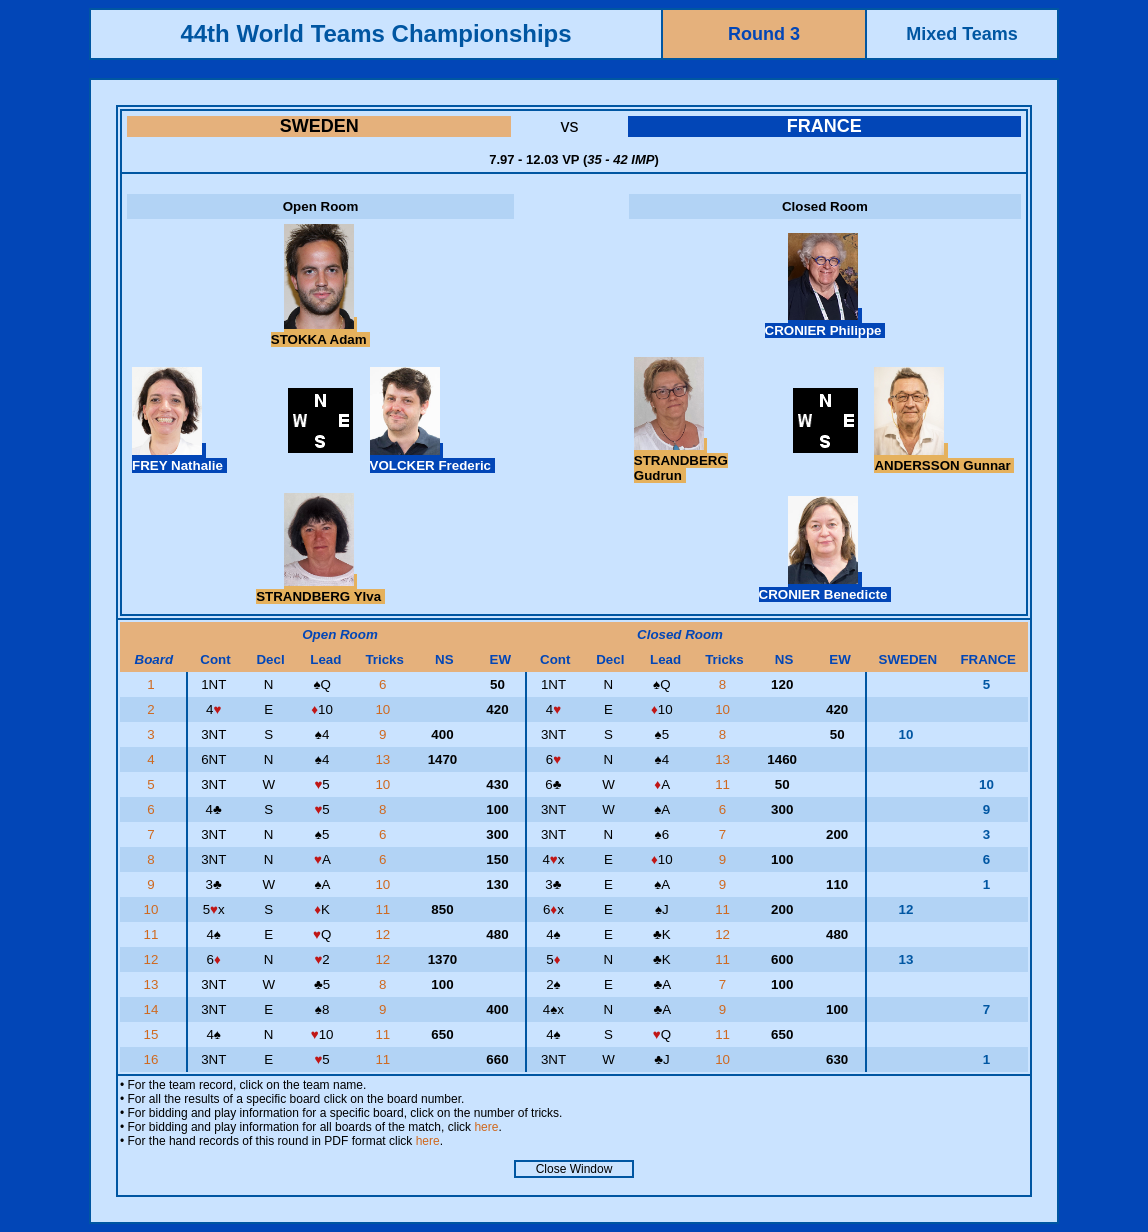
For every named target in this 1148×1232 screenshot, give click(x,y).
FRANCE (824, 126)
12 (384, 934)
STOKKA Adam (320, 332)
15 (153, 1034)
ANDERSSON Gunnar (944, 458)
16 (153, 1059)
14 (153, 1009)
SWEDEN (319, 126)
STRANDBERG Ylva (320, 589)
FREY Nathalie (179, 458)
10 (384, 709)
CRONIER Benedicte (825, 587)
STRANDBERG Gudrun (681, 460)
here (486, 1127)
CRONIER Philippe (825, 323)
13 (384, 759)
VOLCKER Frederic (432, 458)
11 (724, 784)
